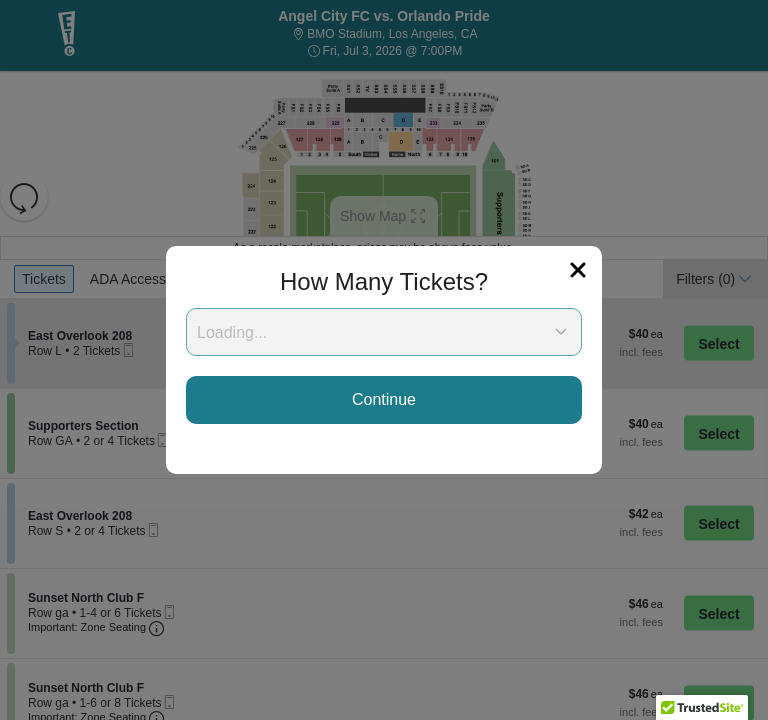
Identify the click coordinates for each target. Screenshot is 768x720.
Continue (384, 399)
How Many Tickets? (384, 281)
